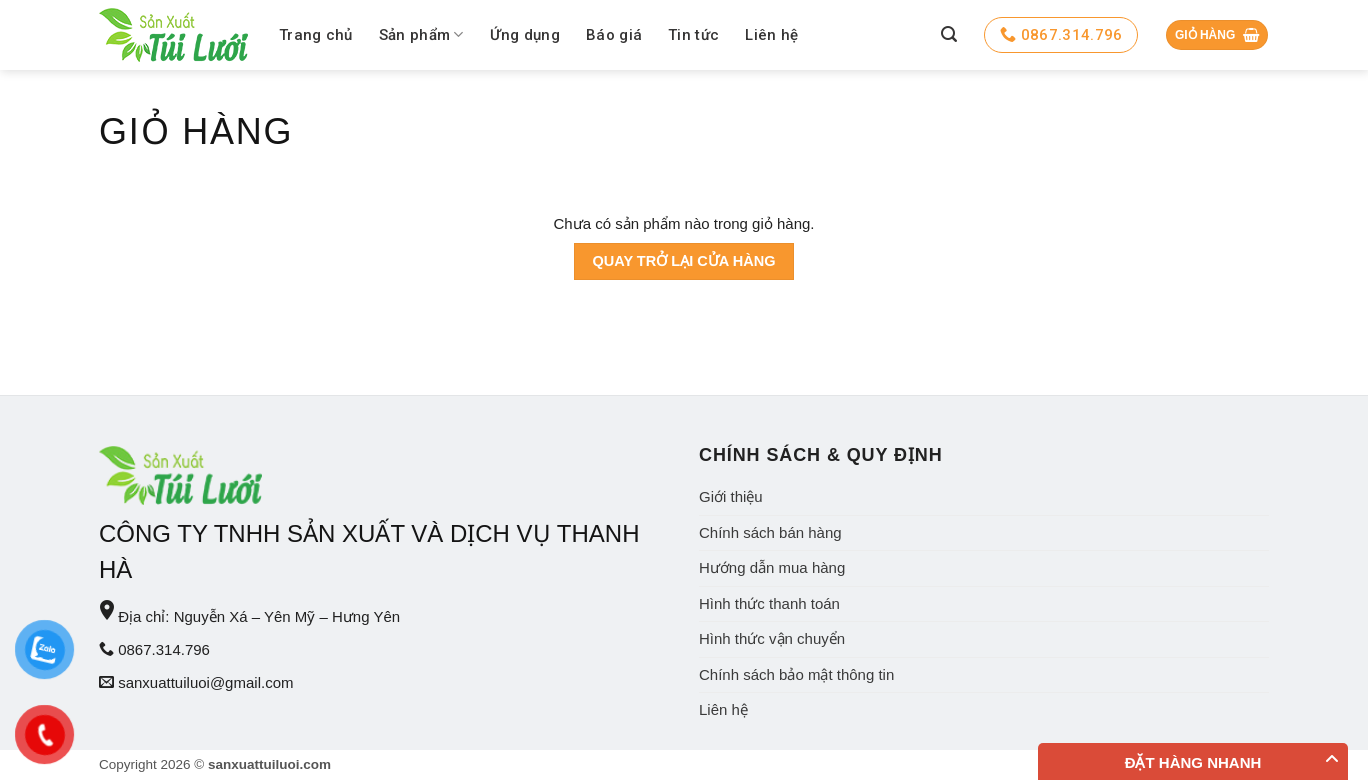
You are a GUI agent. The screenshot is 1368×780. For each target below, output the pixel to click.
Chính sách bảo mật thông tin (796, 674)
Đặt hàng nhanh (1193, 762)
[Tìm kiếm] (949, 34)
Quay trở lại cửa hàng (683, 261)
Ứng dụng (525, 35)
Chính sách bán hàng (770, 532)
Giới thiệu (731, 496)
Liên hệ (771, 35)
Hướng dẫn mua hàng (772, 567)
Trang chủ (316, 35)
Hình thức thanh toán (769, 603)
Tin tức (693, 35)
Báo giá (614, 35)
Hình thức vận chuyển (772, 638)
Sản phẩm (421, 34)
